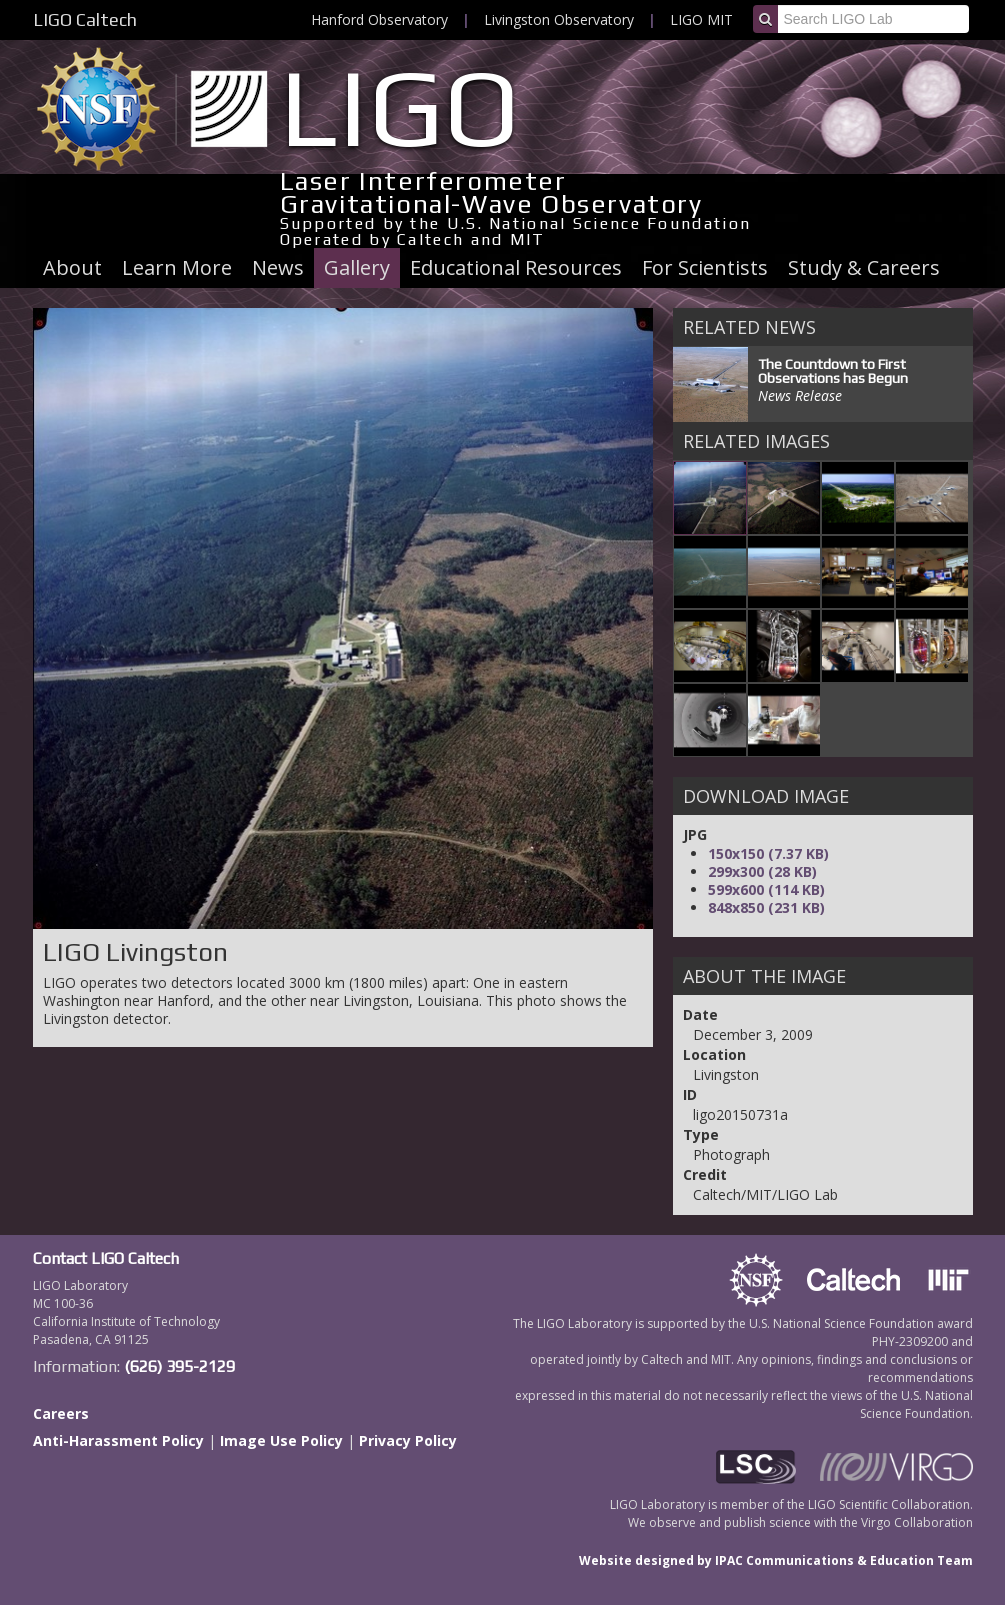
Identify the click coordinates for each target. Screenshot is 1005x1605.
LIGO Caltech (85, 19)
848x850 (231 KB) (766, 907)
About (72, 267)
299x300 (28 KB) (762, 871)
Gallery (357, 267)
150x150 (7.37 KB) (768, 853)
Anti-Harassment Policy (118, 1440)
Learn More (177, 267)
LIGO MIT (701, 19)
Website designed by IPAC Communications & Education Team (776, 1560)
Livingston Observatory (559, 19)
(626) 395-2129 (179, 1366)
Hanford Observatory (379, 19)
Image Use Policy (281, 1440)
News (278, 267)
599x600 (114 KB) (766, 889)
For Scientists (705, 267)
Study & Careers (864, 267)
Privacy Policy (408, 1440)
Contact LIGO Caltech (106, 1258)
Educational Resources (516, 267)
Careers (61, 1413)
